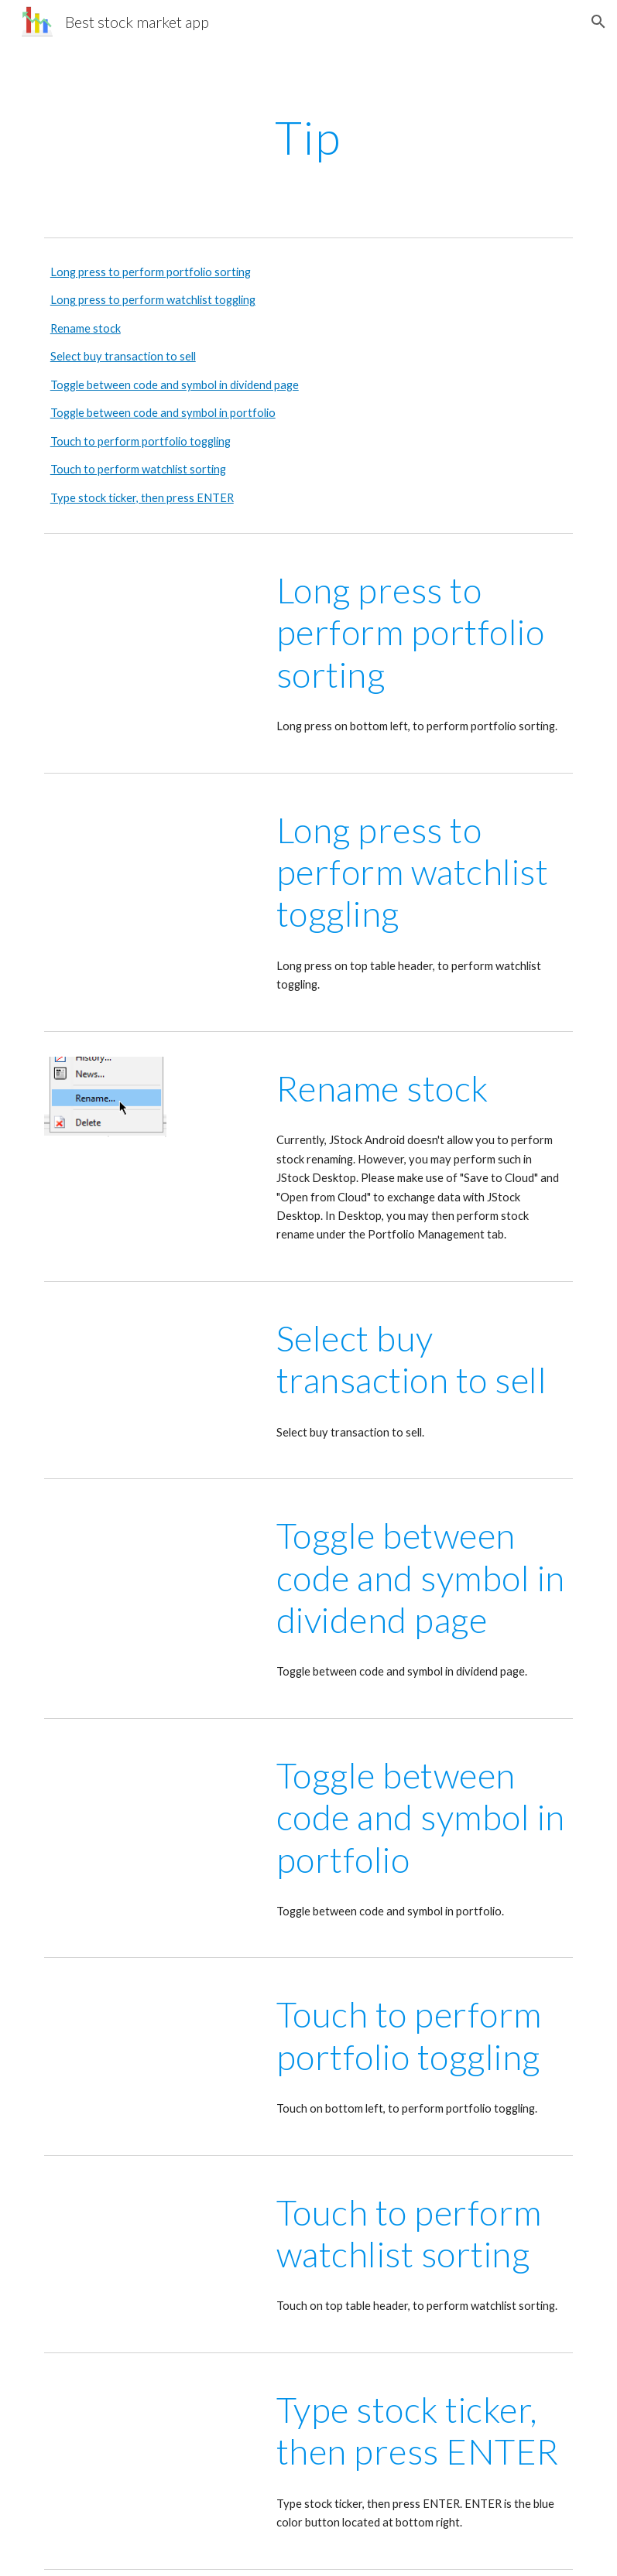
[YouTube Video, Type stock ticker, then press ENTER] (150, 2437)
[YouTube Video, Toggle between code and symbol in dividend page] (150, 1576)
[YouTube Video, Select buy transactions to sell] (150, 1378)
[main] (309, 137)
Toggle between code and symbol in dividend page (174, 384)
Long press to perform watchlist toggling (152, 299)
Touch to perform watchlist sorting (138, 469)
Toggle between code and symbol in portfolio (163, 412)
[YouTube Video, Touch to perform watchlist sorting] (150, 2240)
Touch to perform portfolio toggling (140, 441)
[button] (598, 21)
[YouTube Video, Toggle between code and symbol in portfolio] (150, 1816)
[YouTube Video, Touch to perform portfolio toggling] (150, 2042)
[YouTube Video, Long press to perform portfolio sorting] (150, 618)
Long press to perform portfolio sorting (150, 271)
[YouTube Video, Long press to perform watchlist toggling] (150, 857)
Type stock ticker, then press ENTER (142, 497)
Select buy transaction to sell (123, 356)
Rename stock (85, 328)
